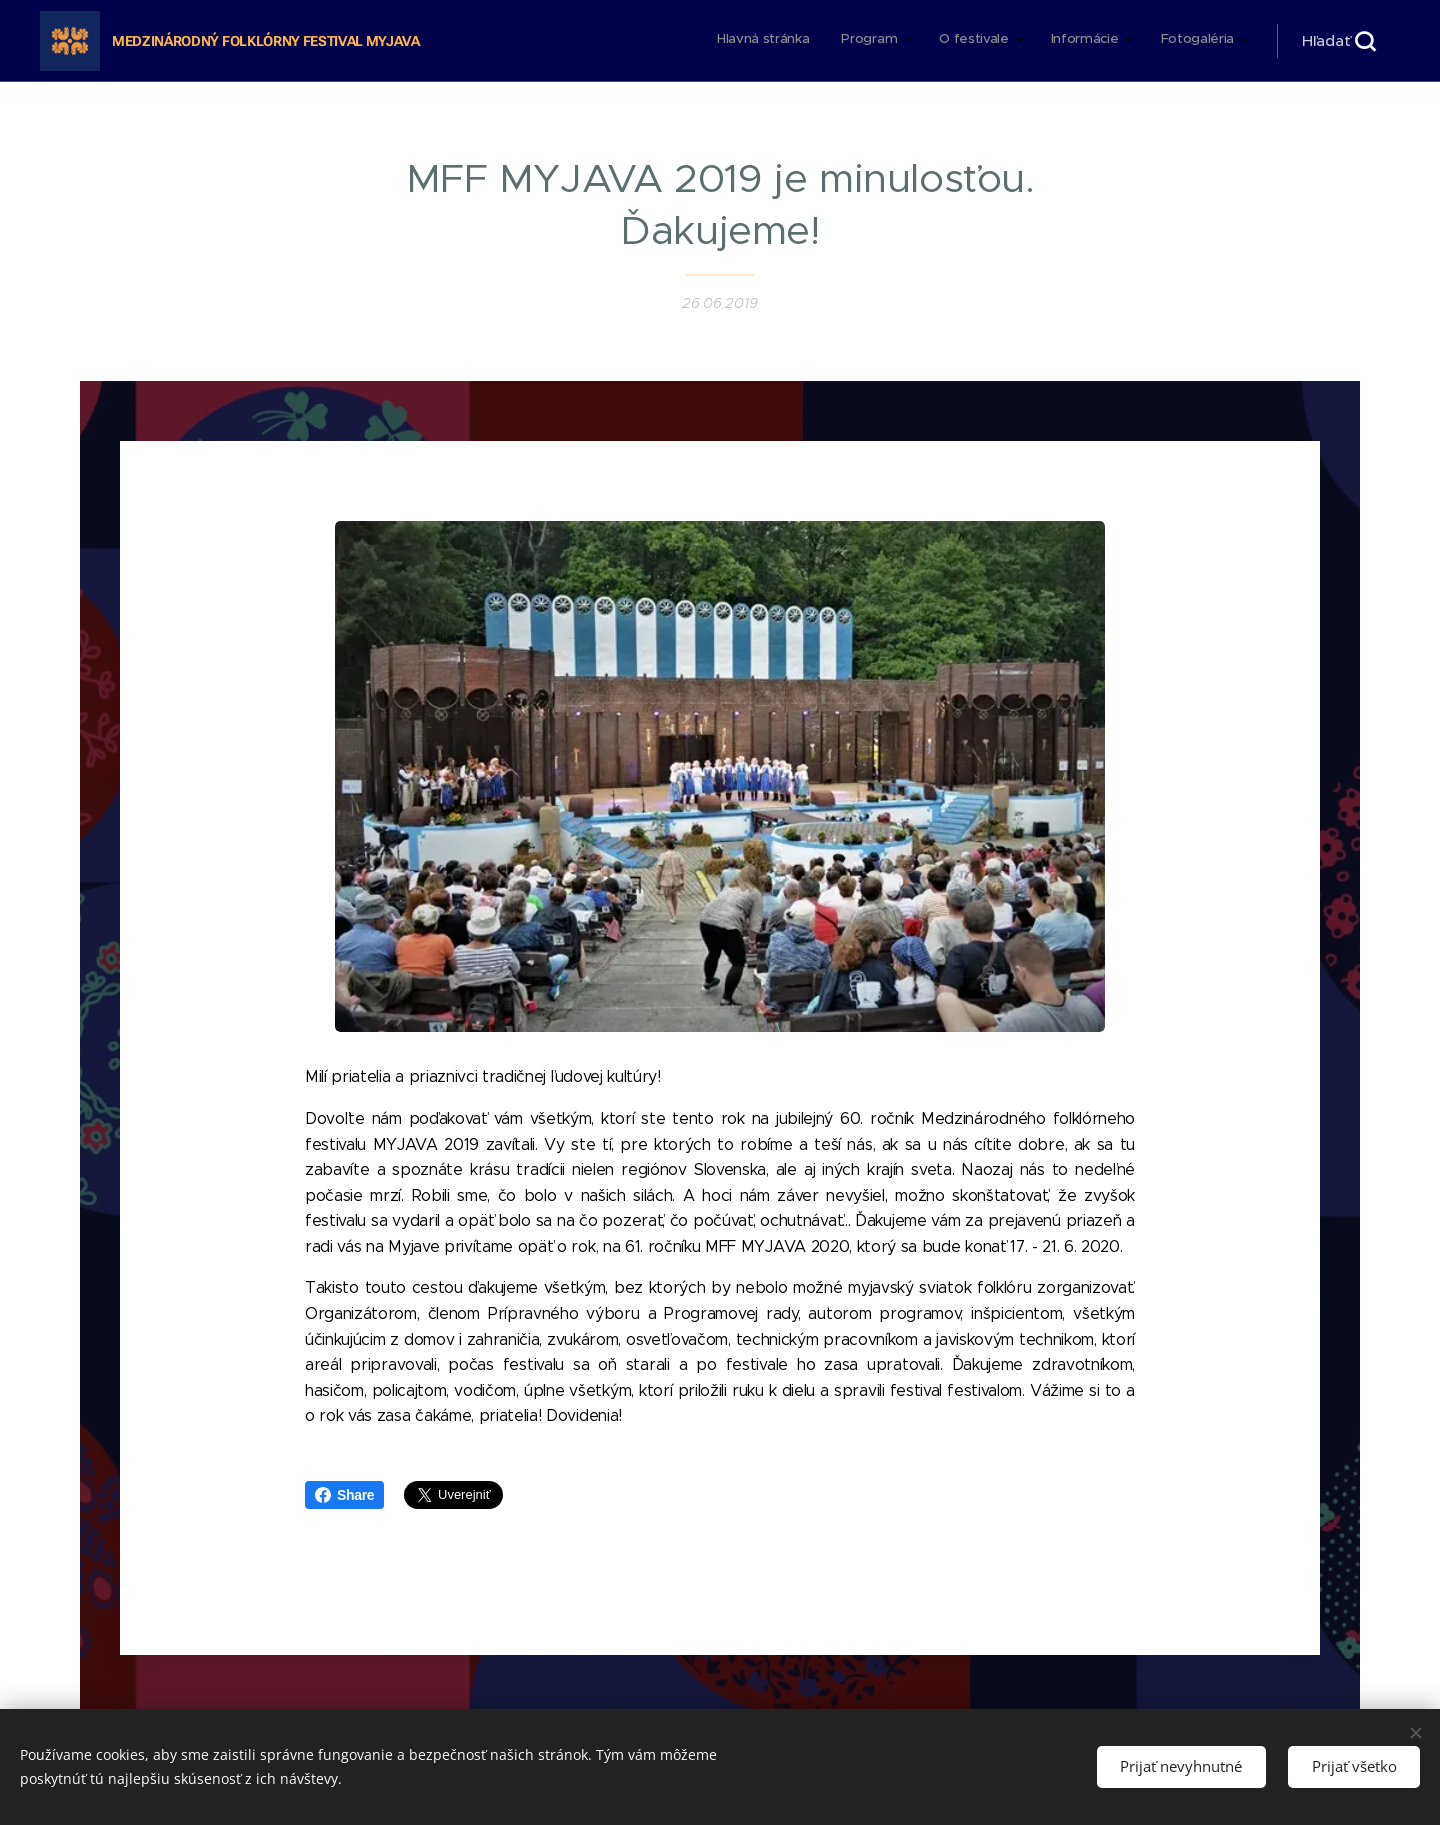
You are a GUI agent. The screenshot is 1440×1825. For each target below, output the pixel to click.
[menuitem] (1081, 41)
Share (344, 1495)
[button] (1338, 41)
